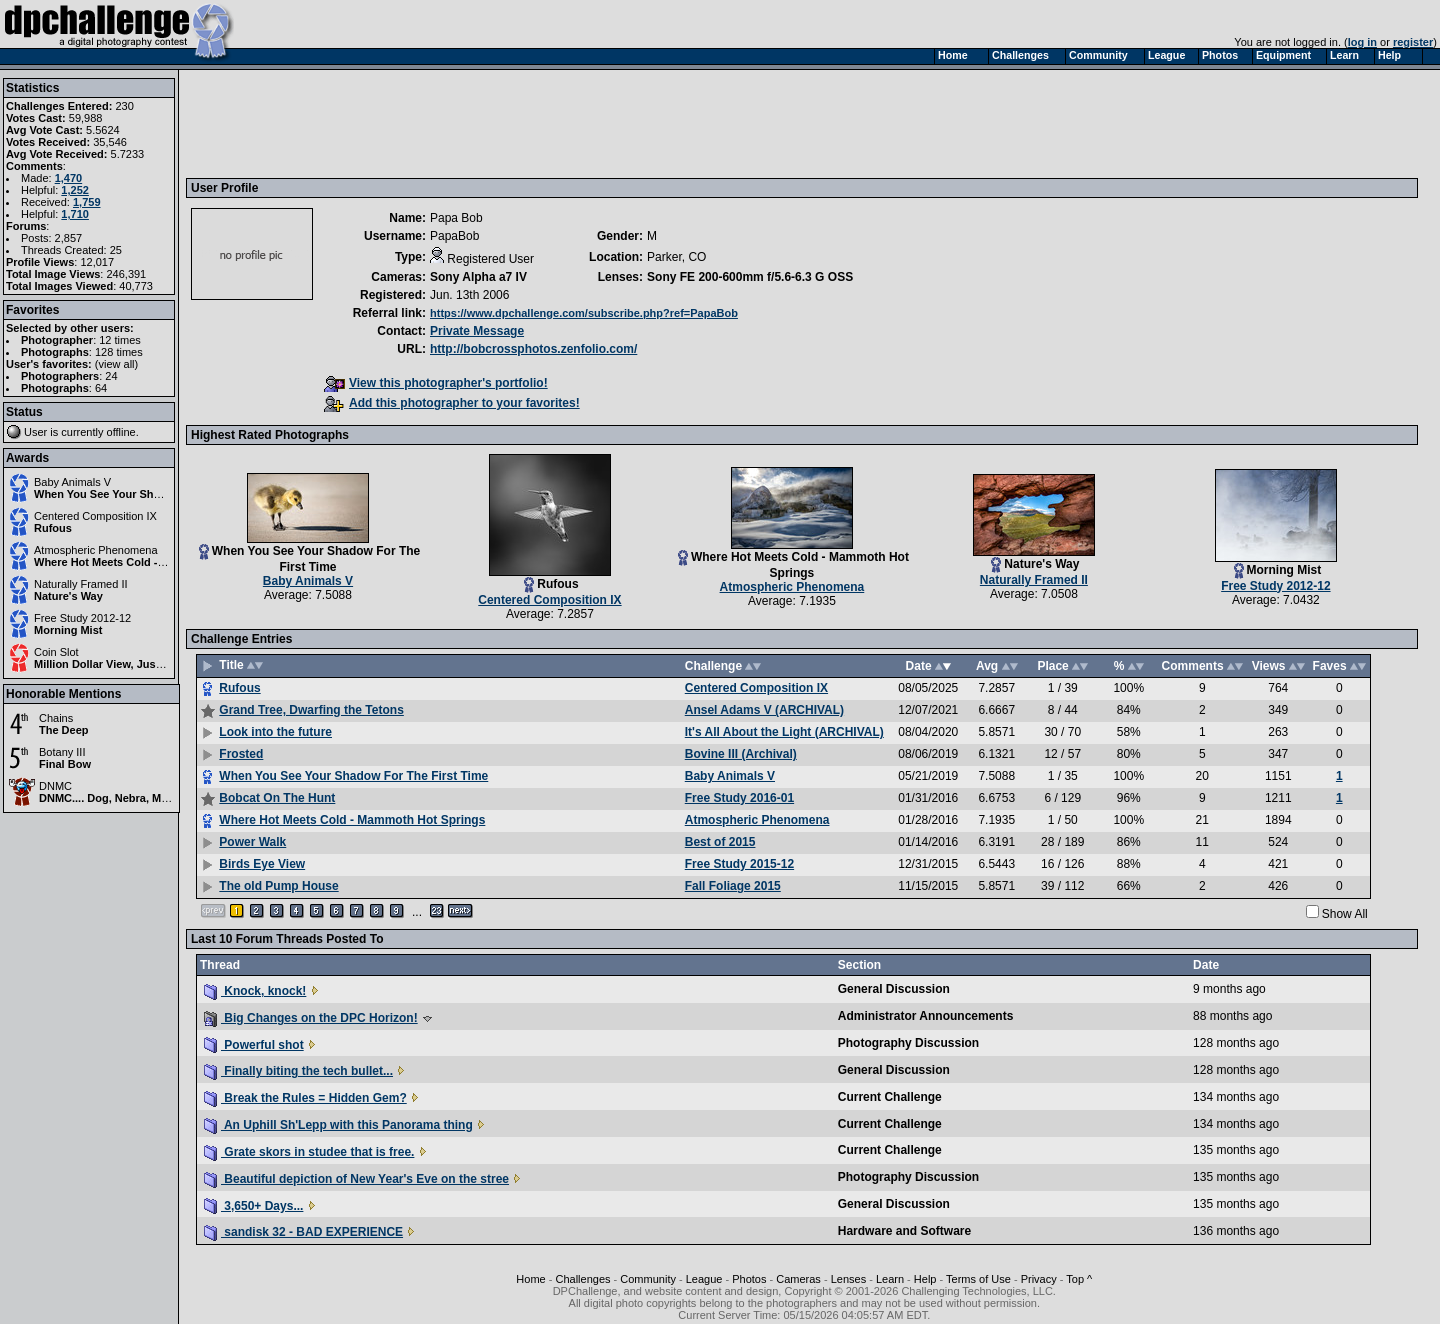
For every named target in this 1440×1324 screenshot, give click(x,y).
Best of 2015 (720, 842)
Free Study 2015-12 (739, 864)
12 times (120, 340)
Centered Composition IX (95, 516)
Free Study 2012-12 (82, 618)
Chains (56, 718)
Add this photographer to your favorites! (452, 403)
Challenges (582, 1279)
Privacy (1039, 1279)
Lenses (848, 1279)
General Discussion (894, 989)
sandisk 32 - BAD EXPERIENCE (303, 1232)
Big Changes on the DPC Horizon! (311, 1018)
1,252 (75, 190)
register (1413, 42)
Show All (1345, 914)
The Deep (64, 730)
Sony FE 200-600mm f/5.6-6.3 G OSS (750, 277)
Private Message (477, 331)
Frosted (241, 754)
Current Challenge (890, 1097)
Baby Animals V (72, 482)
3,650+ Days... (253, 1206)
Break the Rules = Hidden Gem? (305, 1098)
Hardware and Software (904, 1231)
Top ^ (1079, 1279)
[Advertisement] (555, 123)
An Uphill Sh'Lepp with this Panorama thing (338, 1125)
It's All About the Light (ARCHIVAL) (784, 732)
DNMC (55, 786)
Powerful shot (254, 1045)
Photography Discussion (908, 1043)
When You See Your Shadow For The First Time (157, 494)
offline (121, 432)
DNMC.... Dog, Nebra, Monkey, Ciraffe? (139, 798)
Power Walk (252, 842)
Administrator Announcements (926, 1016)
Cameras (798, 1279)
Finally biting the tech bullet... (298, 1071)
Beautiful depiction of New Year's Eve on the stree (356, 1179)
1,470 (69, 178)
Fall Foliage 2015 (733, 886)
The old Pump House (278, 886)
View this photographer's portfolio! (436, 383)
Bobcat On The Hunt (277, 798)
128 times (119, 352)
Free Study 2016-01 (739, 798)
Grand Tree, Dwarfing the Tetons (311, 710)
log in (1362, 42)
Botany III (62, 752)
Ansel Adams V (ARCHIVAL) (764, 710)
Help (925, 1279)
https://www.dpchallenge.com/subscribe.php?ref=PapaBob (584, 313)
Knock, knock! (255, 991)
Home (530, 1279)
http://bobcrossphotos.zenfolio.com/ (533, 349)
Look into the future (275, 732)
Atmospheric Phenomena (96, 550)
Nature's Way (68, 596)
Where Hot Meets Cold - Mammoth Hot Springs (156, 562)
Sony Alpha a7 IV (478, 277)
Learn (890, 1279)
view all (117, 364)
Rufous (53, 528)
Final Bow (65, 764)
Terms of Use (978, 1279)
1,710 (75, 214)
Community (648, 1279)
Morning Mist (68, 630)
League (704, 1279)
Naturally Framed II (81, 584)
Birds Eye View (262, 864)
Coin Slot (56, 652)
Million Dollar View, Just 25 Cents (121, 664)
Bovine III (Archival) (741, 754)
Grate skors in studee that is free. (309, 1152)
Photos (749, 1279)
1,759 (87, 202)
